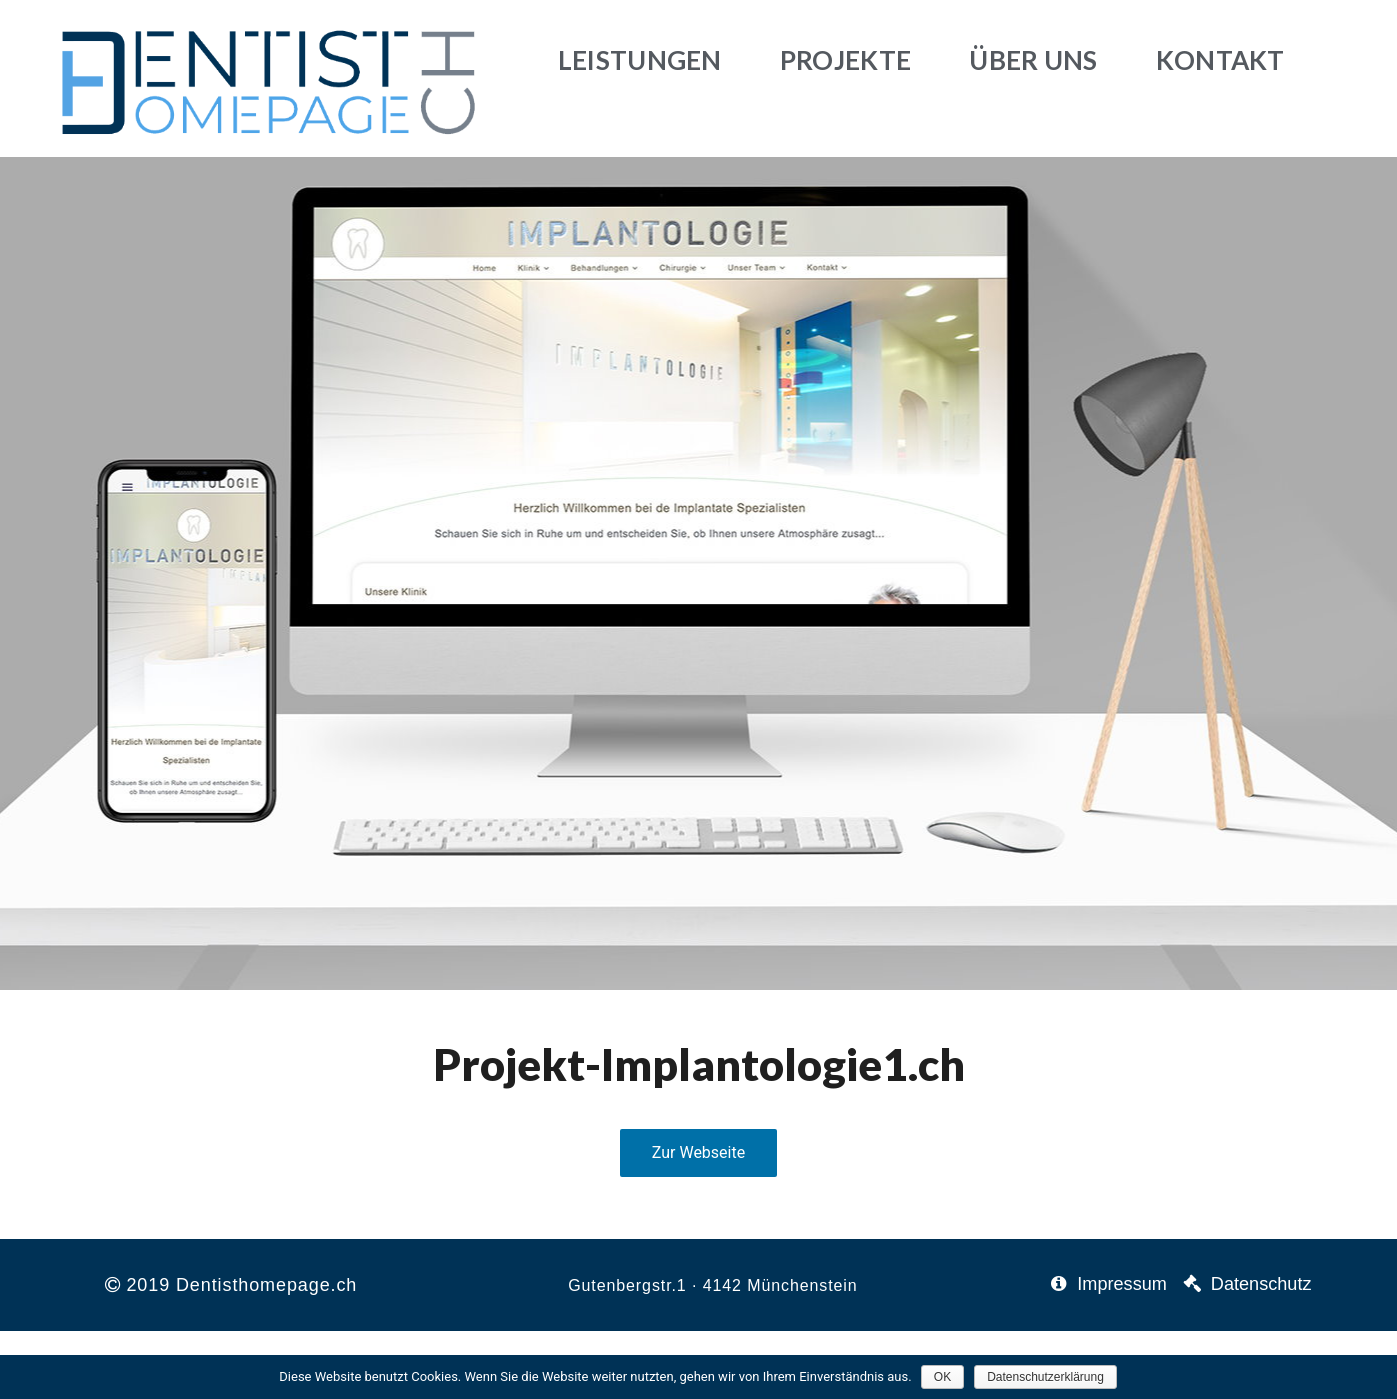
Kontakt (1220, 60)
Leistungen (640, 60)
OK (943, 1377)
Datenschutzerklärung (1046, 1377)
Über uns (1033, 60)
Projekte (845, 60)
